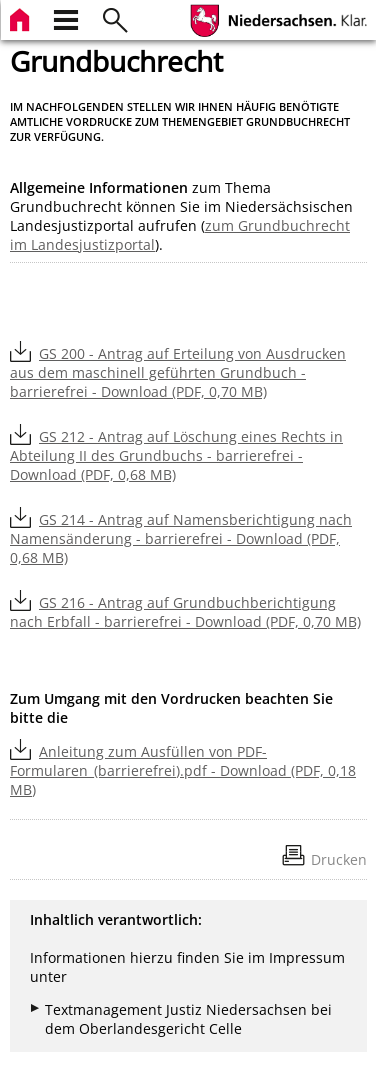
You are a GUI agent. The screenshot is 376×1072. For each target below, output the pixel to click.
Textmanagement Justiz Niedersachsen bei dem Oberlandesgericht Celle (188, 1019)
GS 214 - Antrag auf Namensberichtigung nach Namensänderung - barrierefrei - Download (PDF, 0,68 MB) (181, 538)
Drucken (339, 859)
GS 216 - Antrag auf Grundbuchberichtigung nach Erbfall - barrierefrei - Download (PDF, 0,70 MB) (185, 612)
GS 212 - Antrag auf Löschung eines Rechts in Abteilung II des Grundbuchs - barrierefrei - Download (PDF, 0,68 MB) (176, 455)
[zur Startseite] (22, 17)
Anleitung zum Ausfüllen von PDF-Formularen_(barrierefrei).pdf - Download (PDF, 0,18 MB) (183, 770)
